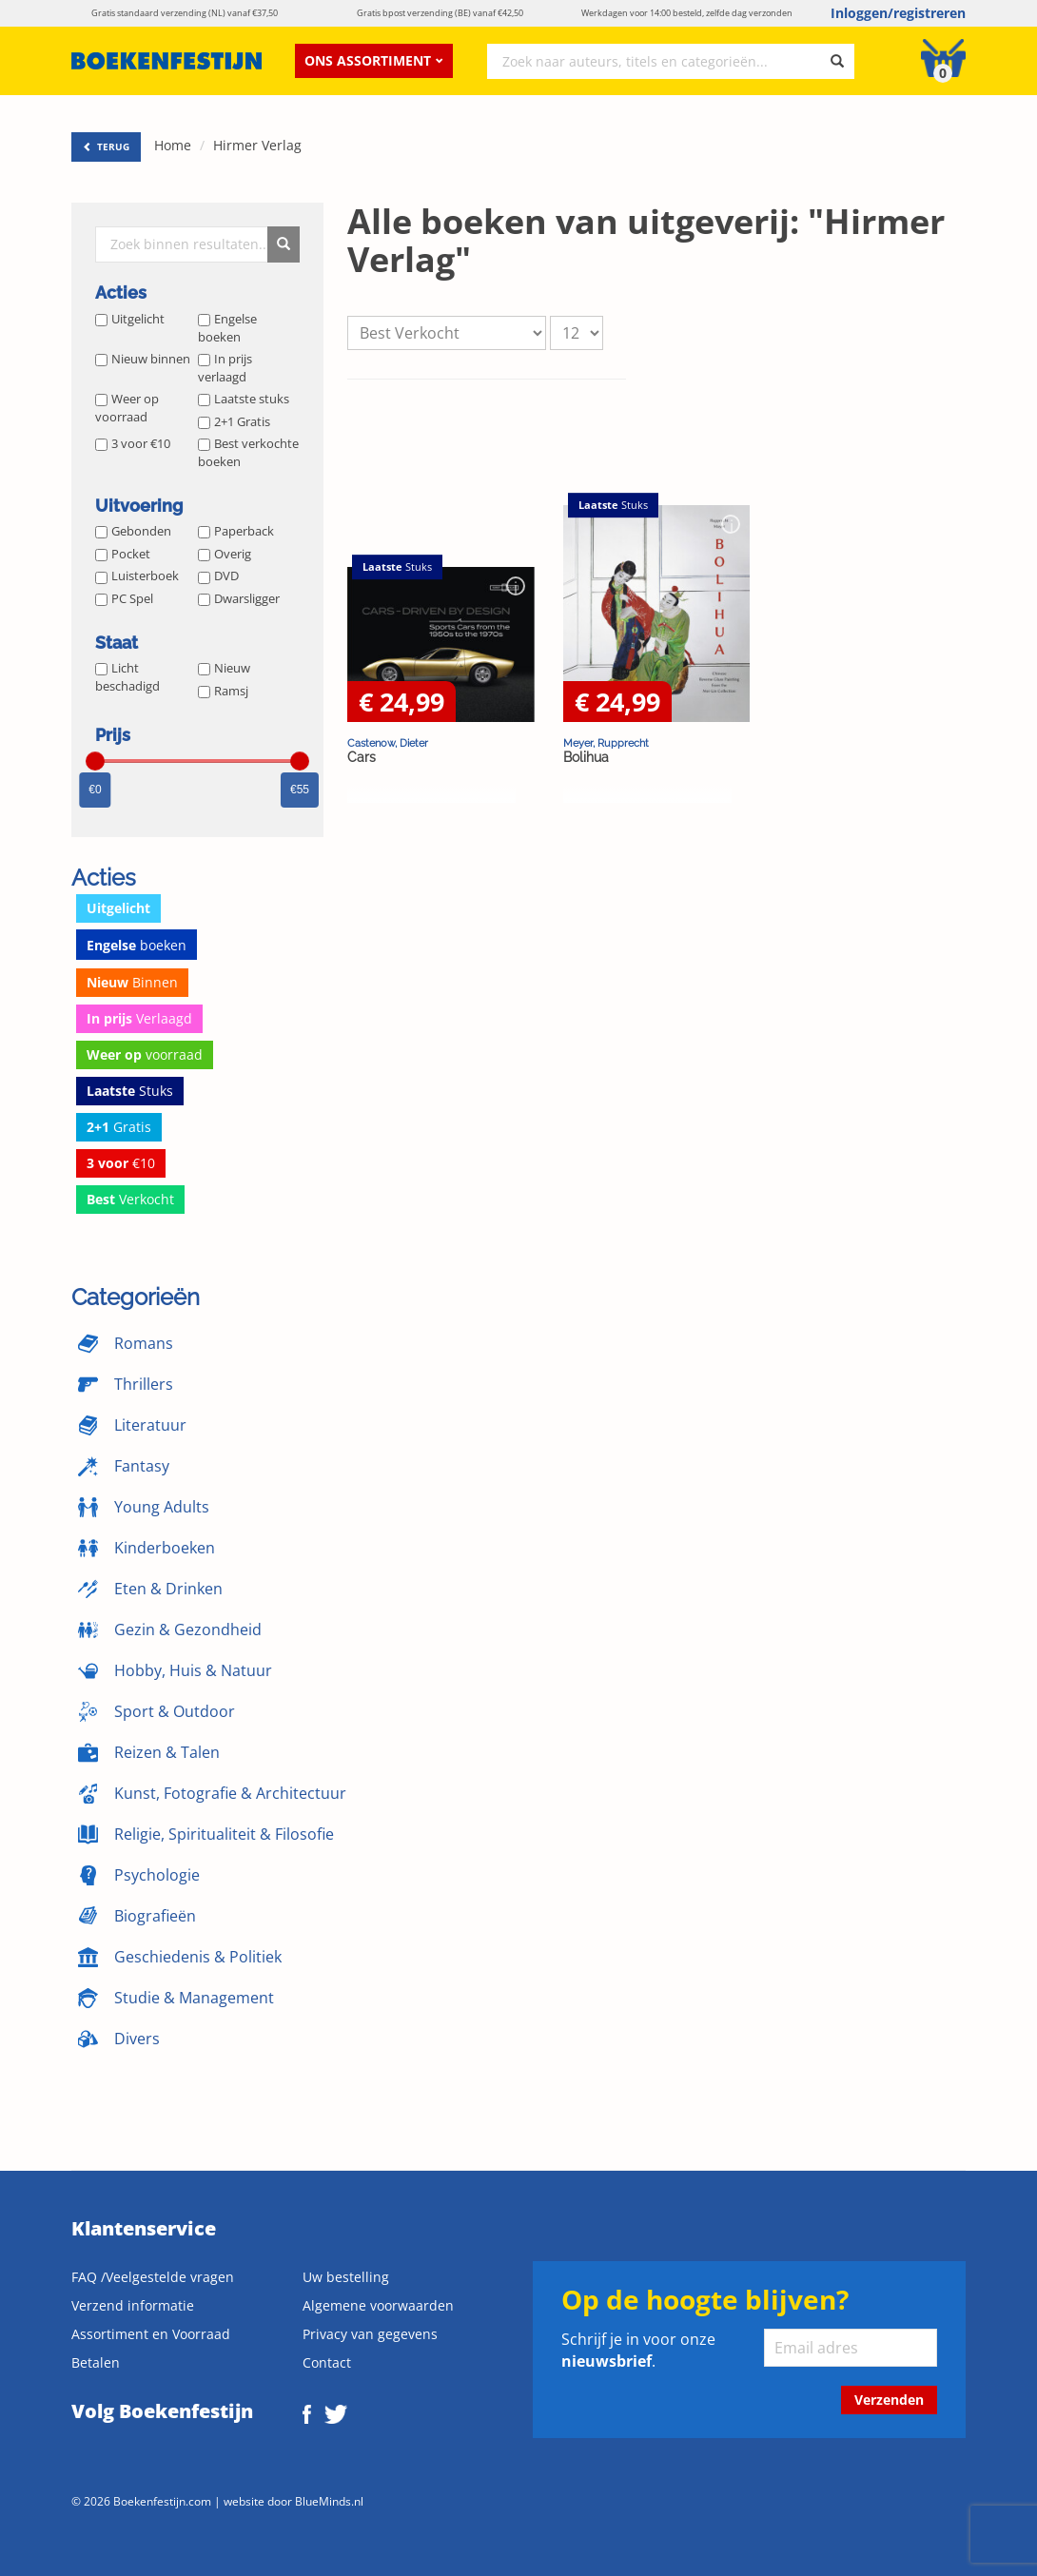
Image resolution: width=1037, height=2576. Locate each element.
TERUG (106, 146)
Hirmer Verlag (257, 145)
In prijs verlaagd (225, 367)
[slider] (95, 761)
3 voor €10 (132, 443)
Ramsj (223, 690)
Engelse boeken (227, 327)
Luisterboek (137, 575)
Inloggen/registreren (898, 13)
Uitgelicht (130, 318)
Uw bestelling (346, 2277)
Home (172, 145)
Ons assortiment (373, 60)
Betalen (95, 2362)
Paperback (236, 530)
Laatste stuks (243, 398)
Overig (224, 553)
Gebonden (133, 530)
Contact (327, 2362)
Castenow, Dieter (387, 743)
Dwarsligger (239, 598)
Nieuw (224, 667)
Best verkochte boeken (248, 452)
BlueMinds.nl (329, 2500)
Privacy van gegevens (370, 2334)
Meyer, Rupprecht (606, 743)
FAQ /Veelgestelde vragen (152, 2277)
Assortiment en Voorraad (150, 2334)
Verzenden (889, 2400)
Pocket (122, 553)
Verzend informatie (132, 2305)
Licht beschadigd (127, 676)
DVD (218, 575)
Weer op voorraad (127, 407)
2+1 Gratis (234, 421)
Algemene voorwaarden (378, 2305)
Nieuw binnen (142, 358)
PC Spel (124, 598)
